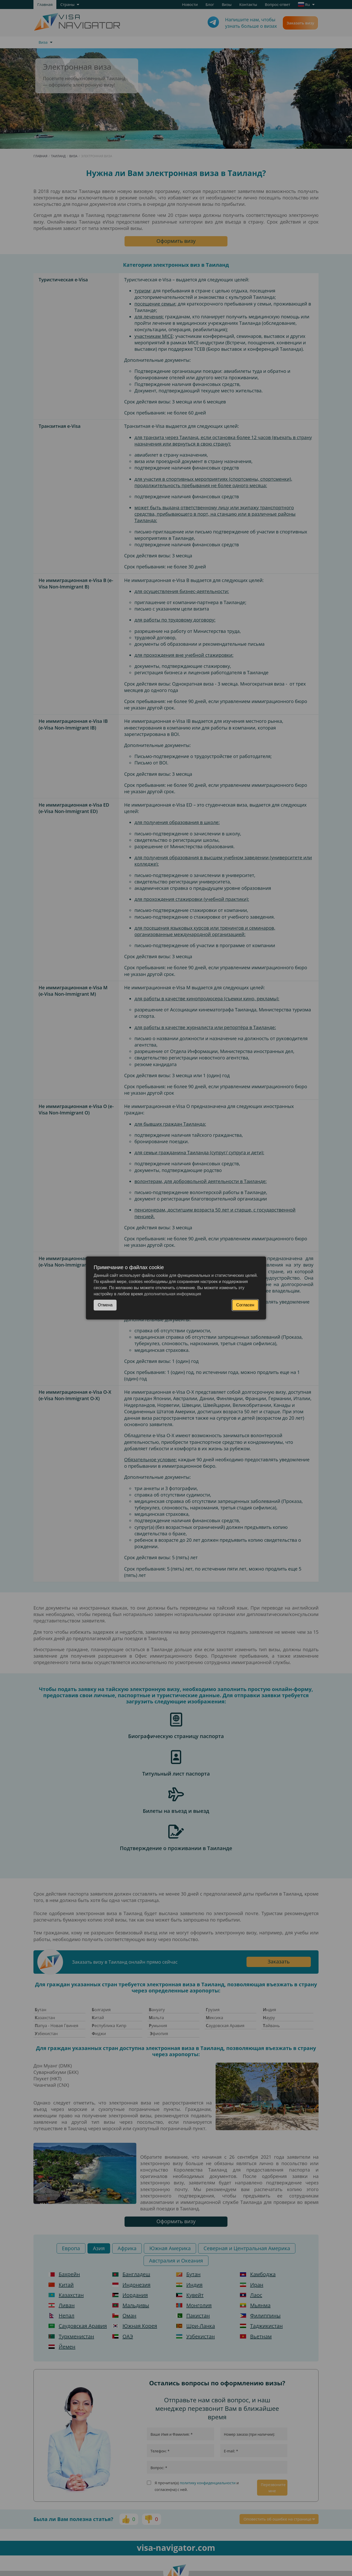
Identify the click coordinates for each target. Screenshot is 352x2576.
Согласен (245, 1305)
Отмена (105, 1305)
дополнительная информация (172, 1294)
